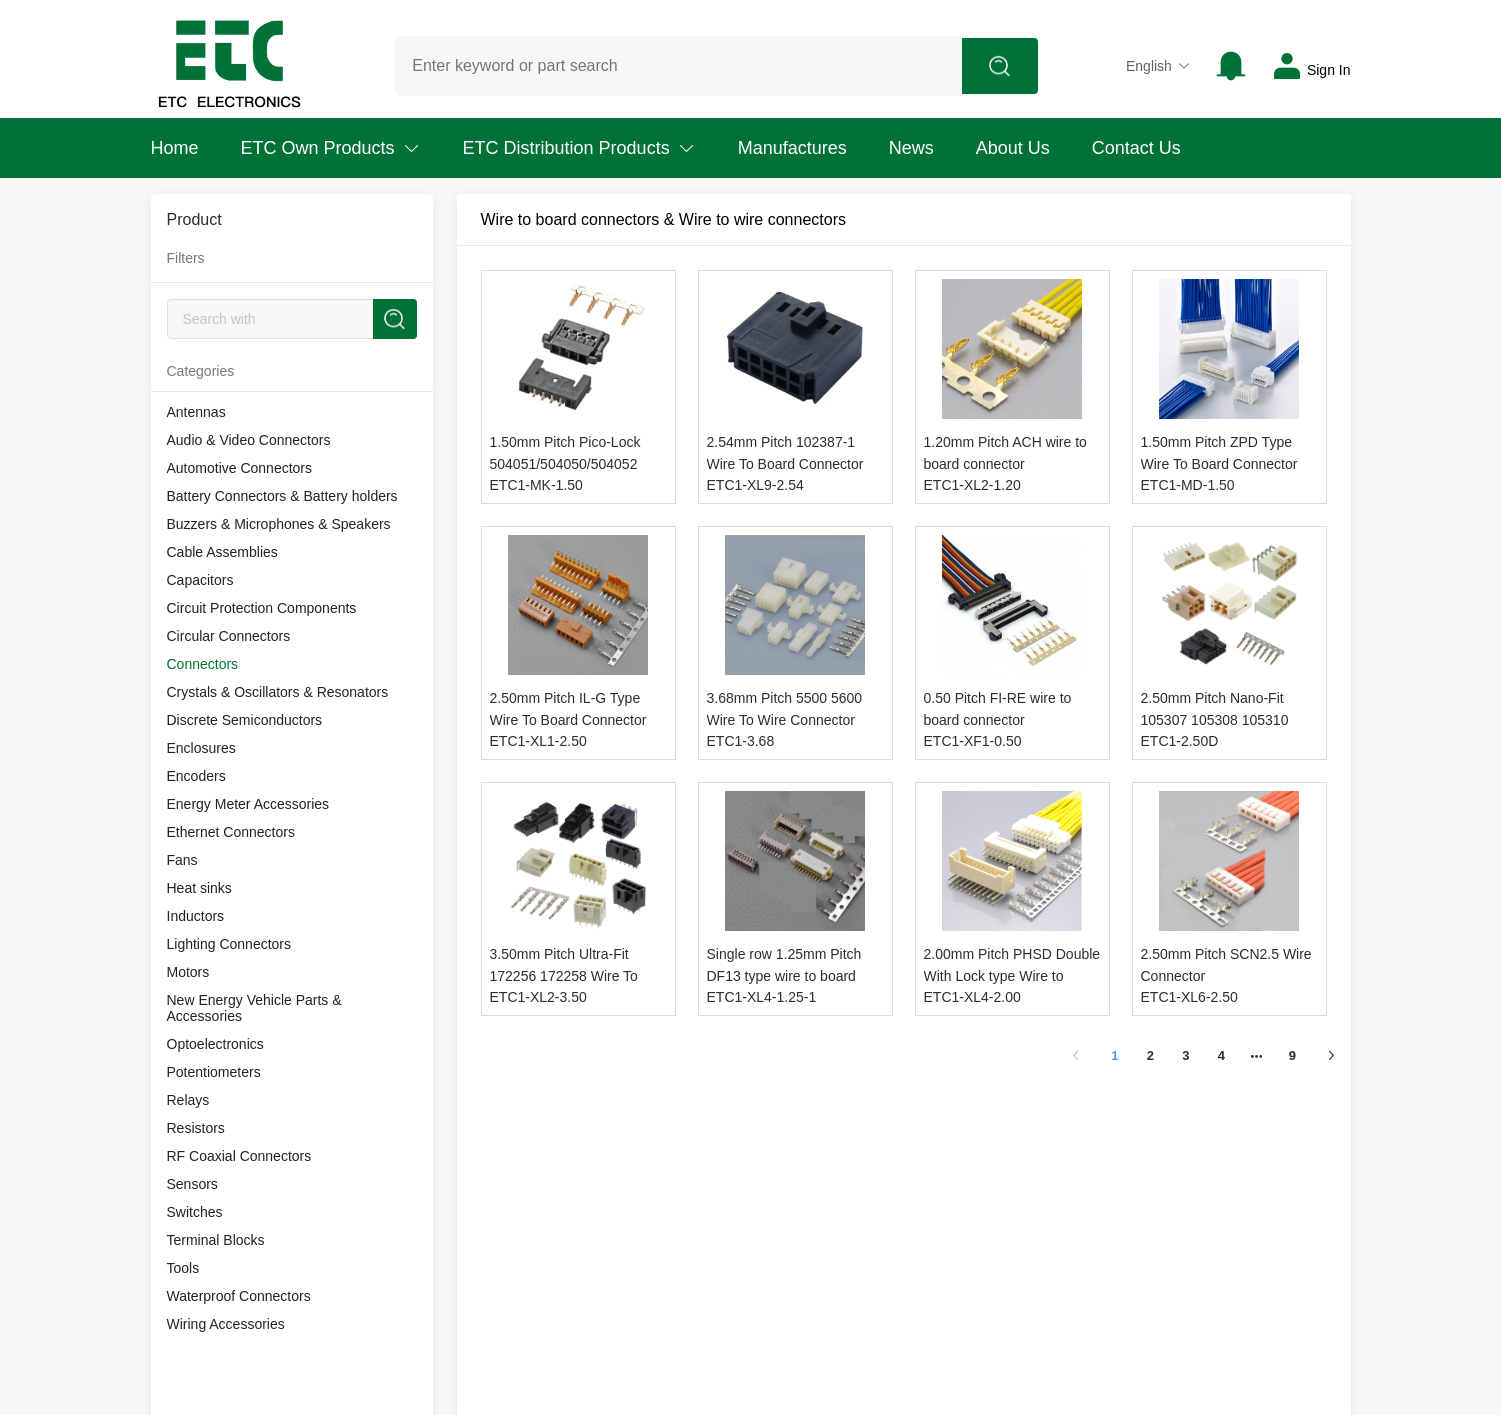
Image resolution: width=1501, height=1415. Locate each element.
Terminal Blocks (216, 1240)
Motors (188, 972)
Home (175, 148)
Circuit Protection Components (262, 608)
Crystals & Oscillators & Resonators (278, 692)
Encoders (196, 776)
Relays (188, 1100)
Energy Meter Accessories (248, 804)
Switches (195, 1212)
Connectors (203, 664)
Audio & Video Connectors (249, 440)
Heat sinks (199, 888)
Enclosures (201, 748)
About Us (1013, 148)
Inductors (196, 916)
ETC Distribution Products (579, 148)
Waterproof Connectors (239, 1296)
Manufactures (792, 148)
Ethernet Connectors (231, 832)
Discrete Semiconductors (245, 720)
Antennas (196, 412)
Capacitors (200, 580)
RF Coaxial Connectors (239, 1156)
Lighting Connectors (229, 944)
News (911, 148)
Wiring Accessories (226, 1324)
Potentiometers (214, 1072)
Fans (182, 860)
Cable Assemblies (222, 552)
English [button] (1158, 66)
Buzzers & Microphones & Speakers (279, 524)
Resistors (196, 1128)
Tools (183, 1268)
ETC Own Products (331, 148)
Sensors (192, 1184)
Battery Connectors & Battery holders (282, 496)
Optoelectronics (215, 1044)
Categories (201, 371)
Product (194, 219)
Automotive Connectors (240, 468)
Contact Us (1136, 148)
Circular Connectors (229, 636)
